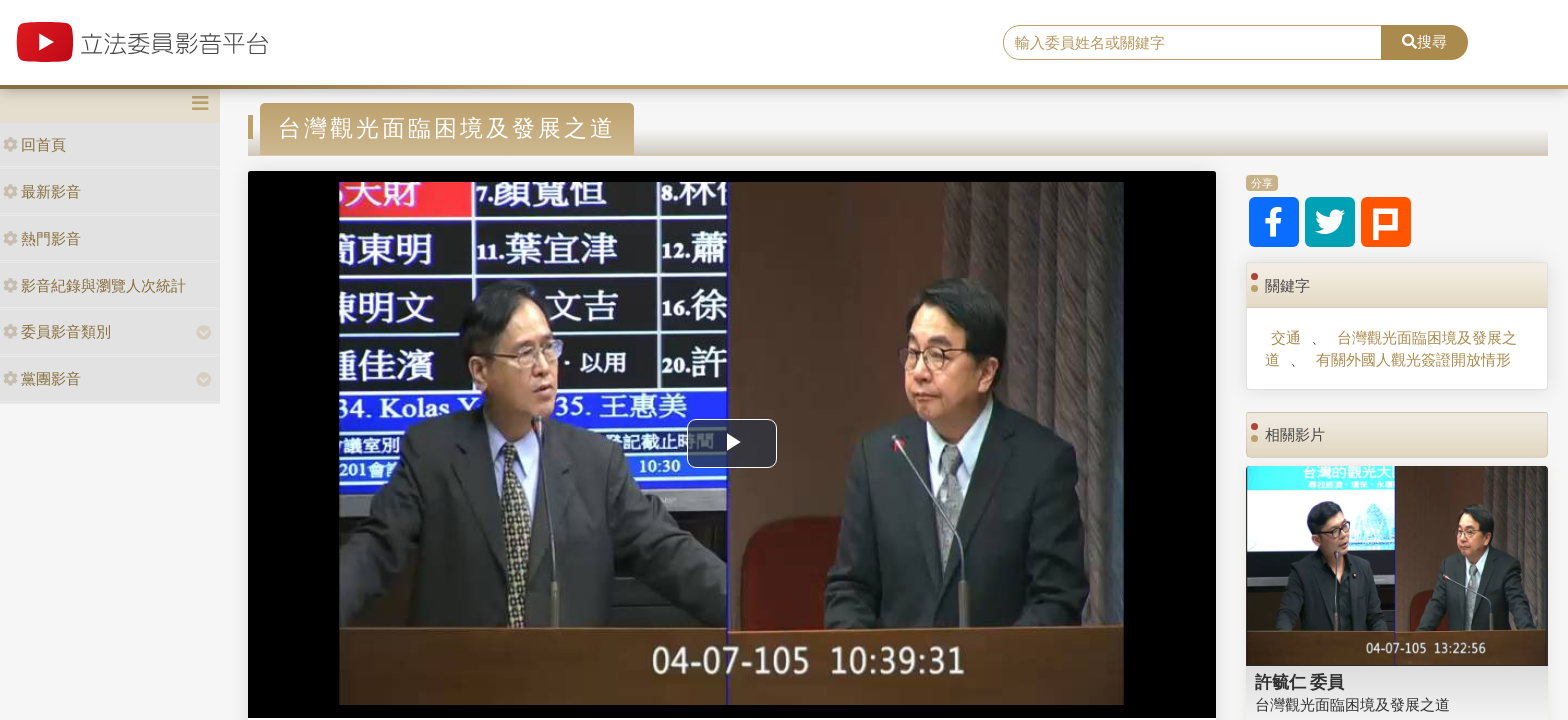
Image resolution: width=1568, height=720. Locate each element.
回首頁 (34, 144)
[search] (1193, 43)
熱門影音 (42, 238)
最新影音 (42, 191)
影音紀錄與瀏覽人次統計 (94, 285)
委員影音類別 (57, 331)
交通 (1286, 337)
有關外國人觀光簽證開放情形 (1413, 359)
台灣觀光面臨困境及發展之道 (1352, 704)
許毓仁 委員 (1300, 682)
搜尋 (1424, 41)
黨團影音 (42, 378)
